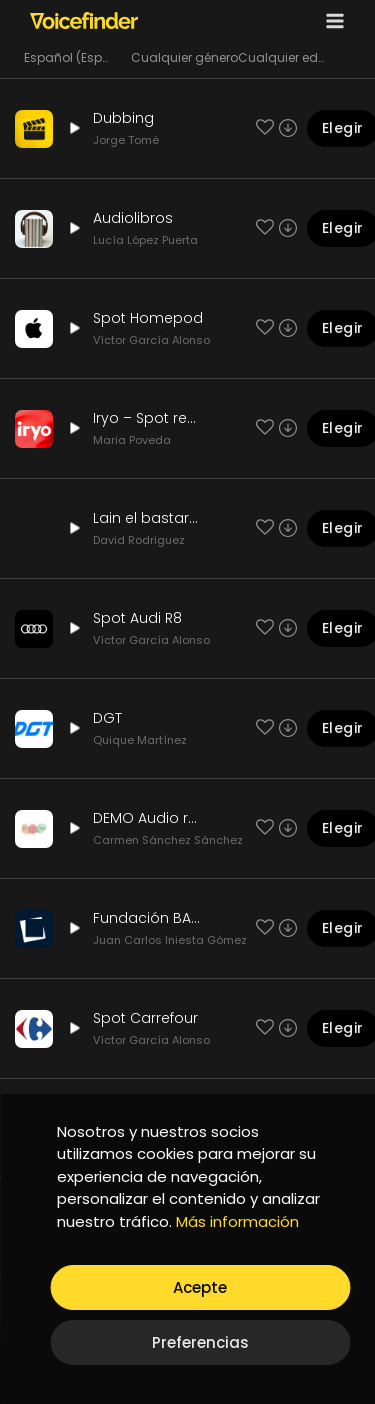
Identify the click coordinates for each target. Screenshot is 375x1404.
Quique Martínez (140, 740)
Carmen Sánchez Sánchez (168, 840)
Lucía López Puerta (145, 240)
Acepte (200, 1287)
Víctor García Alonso (151, 340)
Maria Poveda (132, 440)
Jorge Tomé (126, 140)
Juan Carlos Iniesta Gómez (170, 940)
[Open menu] (331, 20)
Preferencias (200, 1342)
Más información (237, 1221)
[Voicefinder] (84, 20)
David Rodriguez (139, 540)
